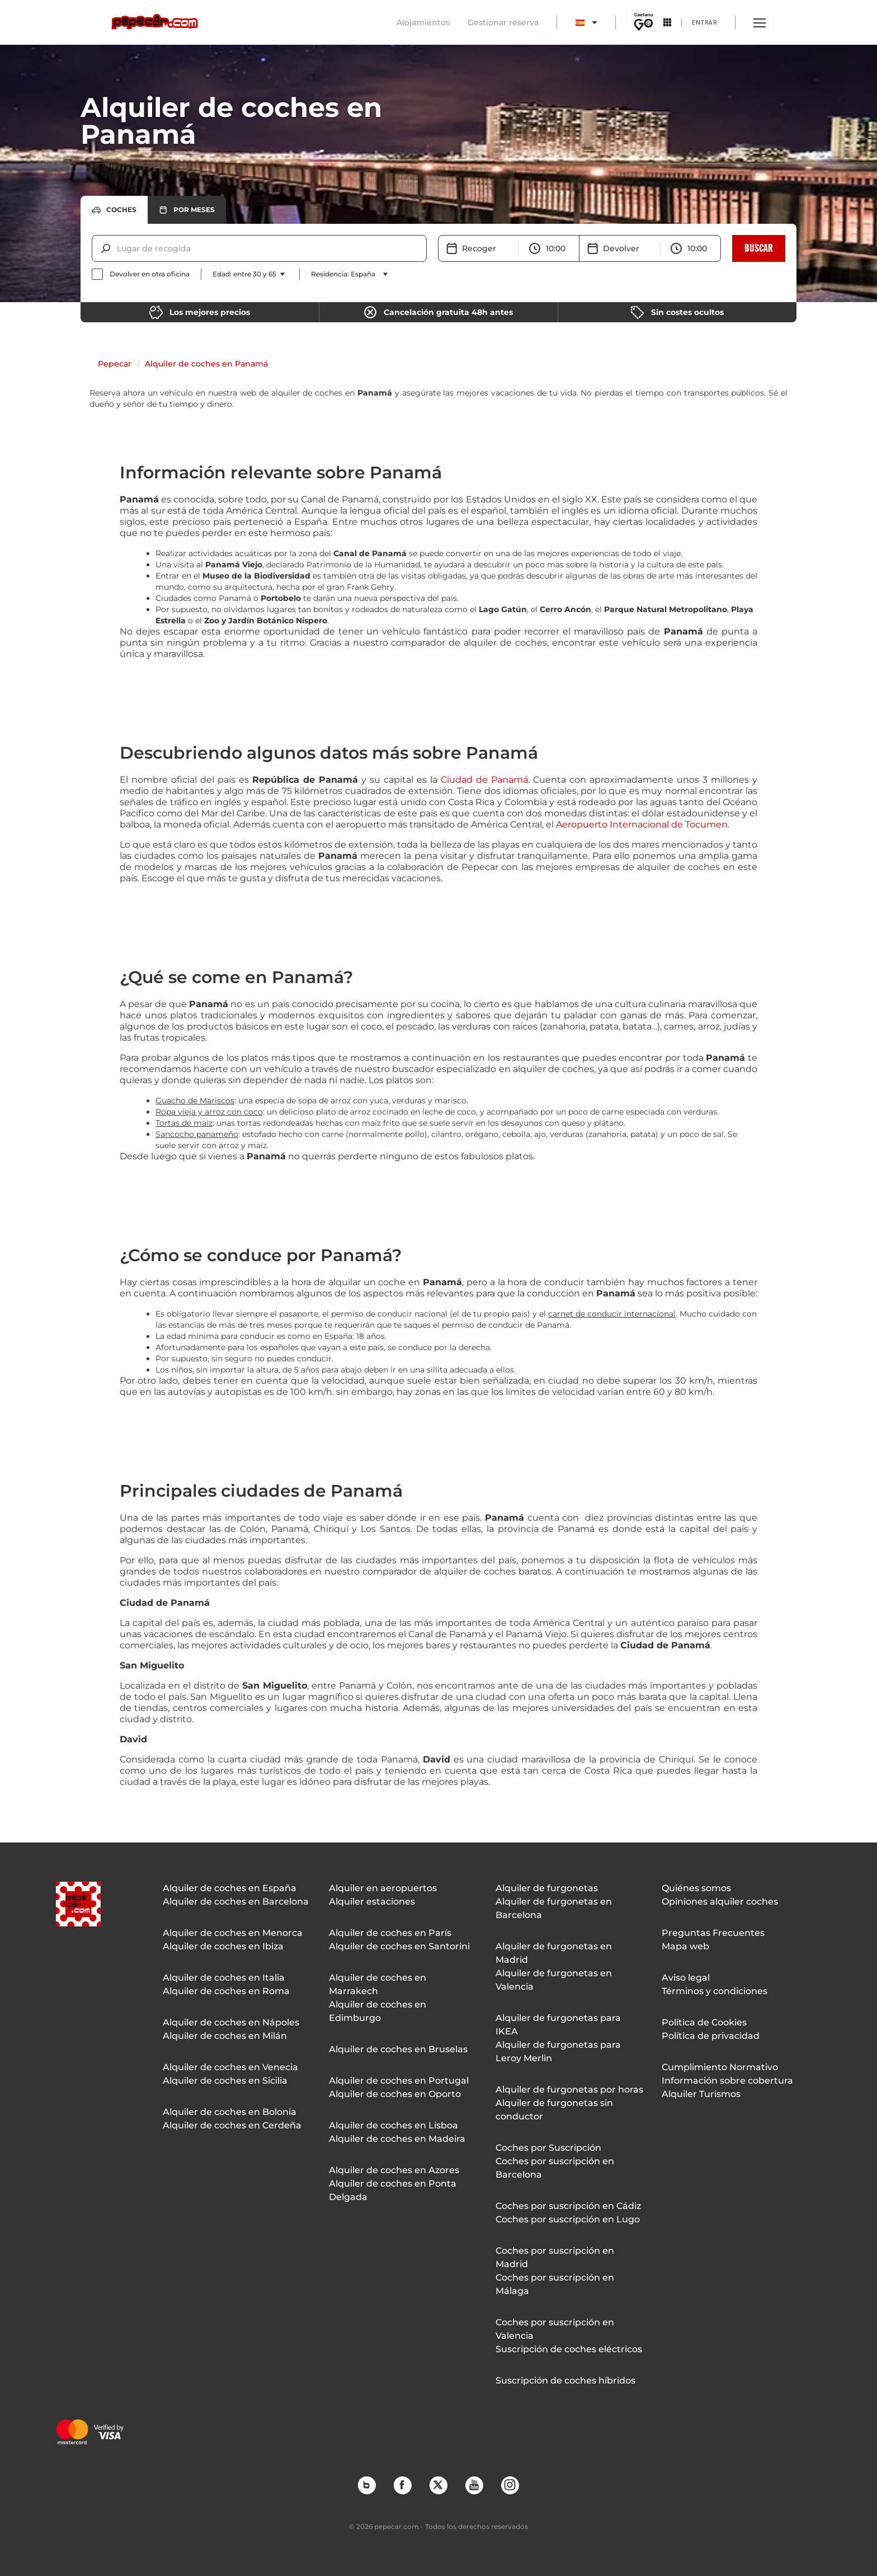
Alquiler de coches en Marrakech (377, 1984)
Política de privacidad (711, 2035)
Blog (366, 2484)
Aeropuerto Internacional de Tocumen (642, 824)
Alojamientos (423, 22)
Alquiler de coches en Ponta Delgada (392, 2190)
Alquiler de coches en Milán (225, 2035)
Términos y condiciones (714, 1991)
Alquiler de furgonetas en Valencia (554, 1980)
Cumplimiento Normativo (720, 2067)
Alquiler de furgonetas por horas (569, 2089)
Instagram (509, 2484)
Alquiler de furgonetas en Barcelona (554, 1908)
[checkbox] (141, 274)
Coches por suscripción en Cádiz (568, 2206)
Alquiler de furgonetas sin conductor (554, 2110)
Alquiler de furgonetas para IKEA (558, 2025)
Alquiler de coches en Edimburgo (377, 2011)
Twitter (438, 2484)
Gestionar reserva (503, 22)
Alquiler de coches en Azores (394, 2170)
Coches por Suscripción (548, 2147)
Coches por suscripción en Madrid (555, 2257)
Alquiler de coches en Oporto (395, 2094)
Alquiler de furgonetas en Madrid (554, 1953)
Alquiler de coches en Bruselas (398, 2049)
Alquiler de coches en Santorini (399, 1946)
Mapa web (685, 1946)
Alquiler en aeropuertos (383, 1888)
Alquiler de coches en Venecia (230, 2067)
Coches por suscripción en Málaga (555, 2284)
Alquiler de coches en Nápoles (231, 2022)
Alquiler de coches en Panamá (206, 364)
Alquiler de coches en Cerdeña (232, 2125)
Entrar (704, 22)
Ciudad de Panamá (484, 779)
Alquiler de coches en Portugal (399, 2080)
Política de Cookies (704, 2022)
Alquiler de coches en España (229, 1888)
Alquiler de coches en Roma (226, 1991)
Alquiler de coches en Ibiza (223, 1946)
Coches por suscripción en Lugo (568, 2219)
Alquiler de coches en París (390, 1933)
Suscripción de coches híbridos (565, 2380)
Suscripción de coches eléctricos (569, 2349)
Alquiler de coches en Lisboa (393, 2125)
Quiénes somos (696, 1888)
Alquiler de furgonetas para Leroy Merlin (558, 2051)
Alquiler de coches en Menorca (233, 1933)
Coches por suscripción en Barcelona (555, 2168)
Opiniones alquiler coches (720, 1901)
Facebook (402, 2484)
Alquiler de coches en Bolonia (229, 2112)
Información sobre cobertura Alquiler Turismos (727, 2087)
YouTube (473, 2484)
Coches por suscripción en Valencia (555, 2329)
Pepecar (114, 364)
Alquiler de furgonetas (547, 1888)
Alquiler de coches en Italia (224, 1977)
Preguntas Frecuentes (713, 1933)
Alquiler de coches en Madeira (397, 2138)
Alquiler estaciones (372, 1901)
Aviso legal (686, 1977)
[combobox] (118, 248)
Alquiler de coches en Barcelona (236, 1901)
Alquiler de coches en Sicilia (225, 2080)
